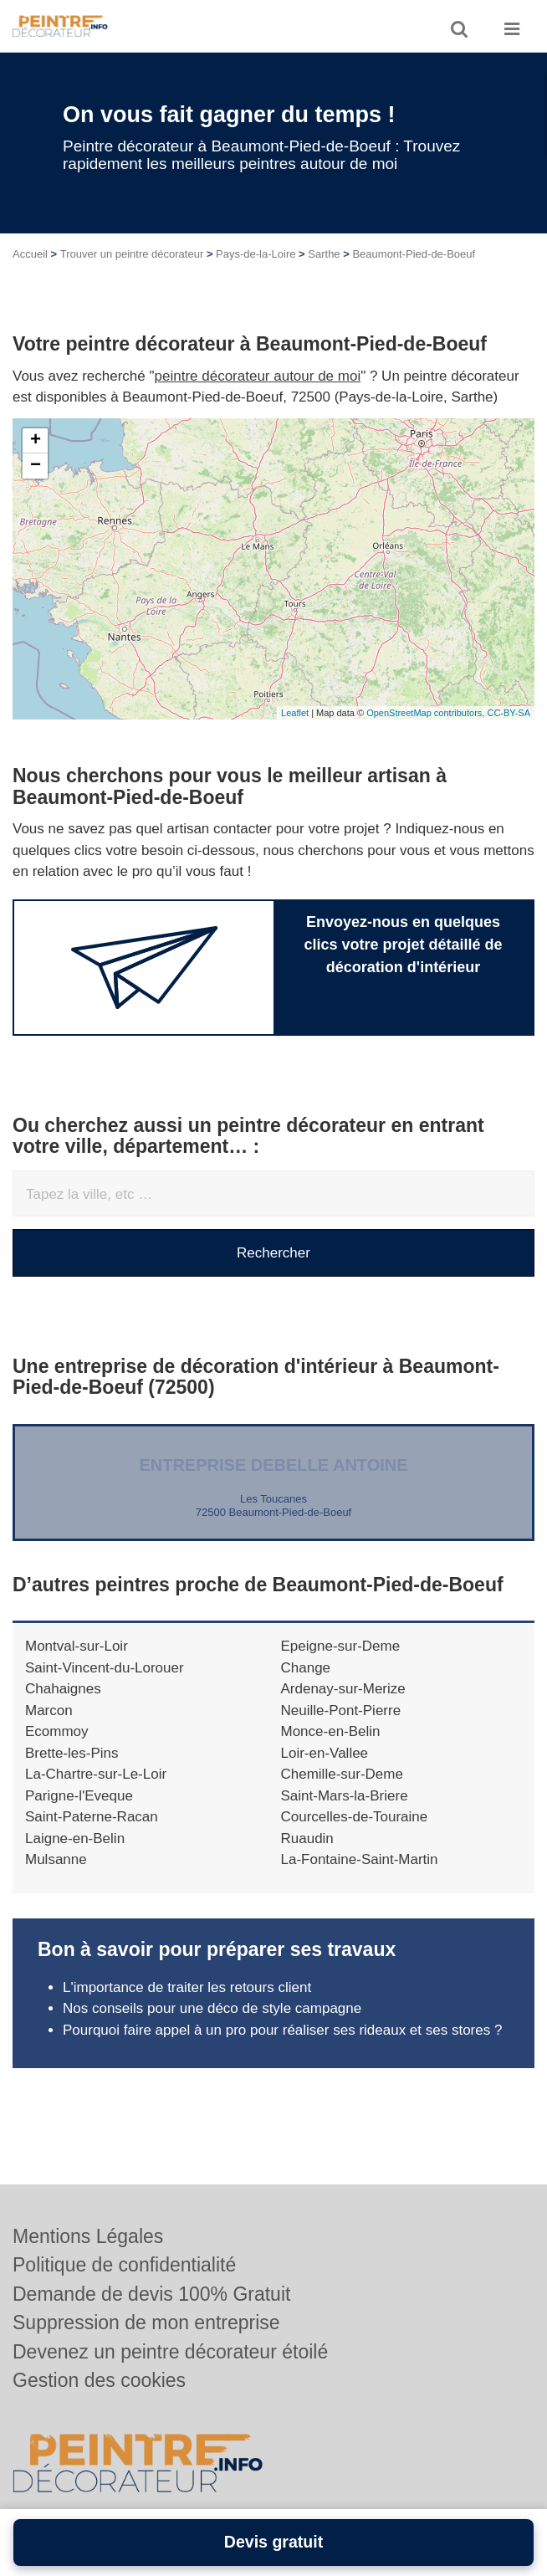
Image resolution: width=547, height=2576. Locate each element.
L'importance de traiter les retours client (187, 1987)
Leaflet (295, 713)
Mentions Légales (88, 2236)
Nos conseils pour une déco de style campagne (212, 2008)
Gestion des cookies (99, 2380)
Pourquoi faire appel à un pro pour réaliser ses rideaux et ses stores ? (282, 2030)
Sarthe (324, 254)
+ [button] (35, 440)
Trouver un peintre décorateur (132, 254)
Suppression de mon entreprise (146, 2322)
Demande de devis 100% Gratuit (151, 2294)
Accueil (30, 254)
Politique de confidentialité (124, 2265)
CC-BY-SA (508, 713)
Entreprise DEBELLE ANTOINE (273, 1465)
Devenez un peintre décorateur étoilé (170, 2352)
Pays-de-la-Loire (255, 254)
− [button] (35, 466)
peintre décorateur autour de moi (258, 376)
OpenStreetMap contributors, (426, 713)
